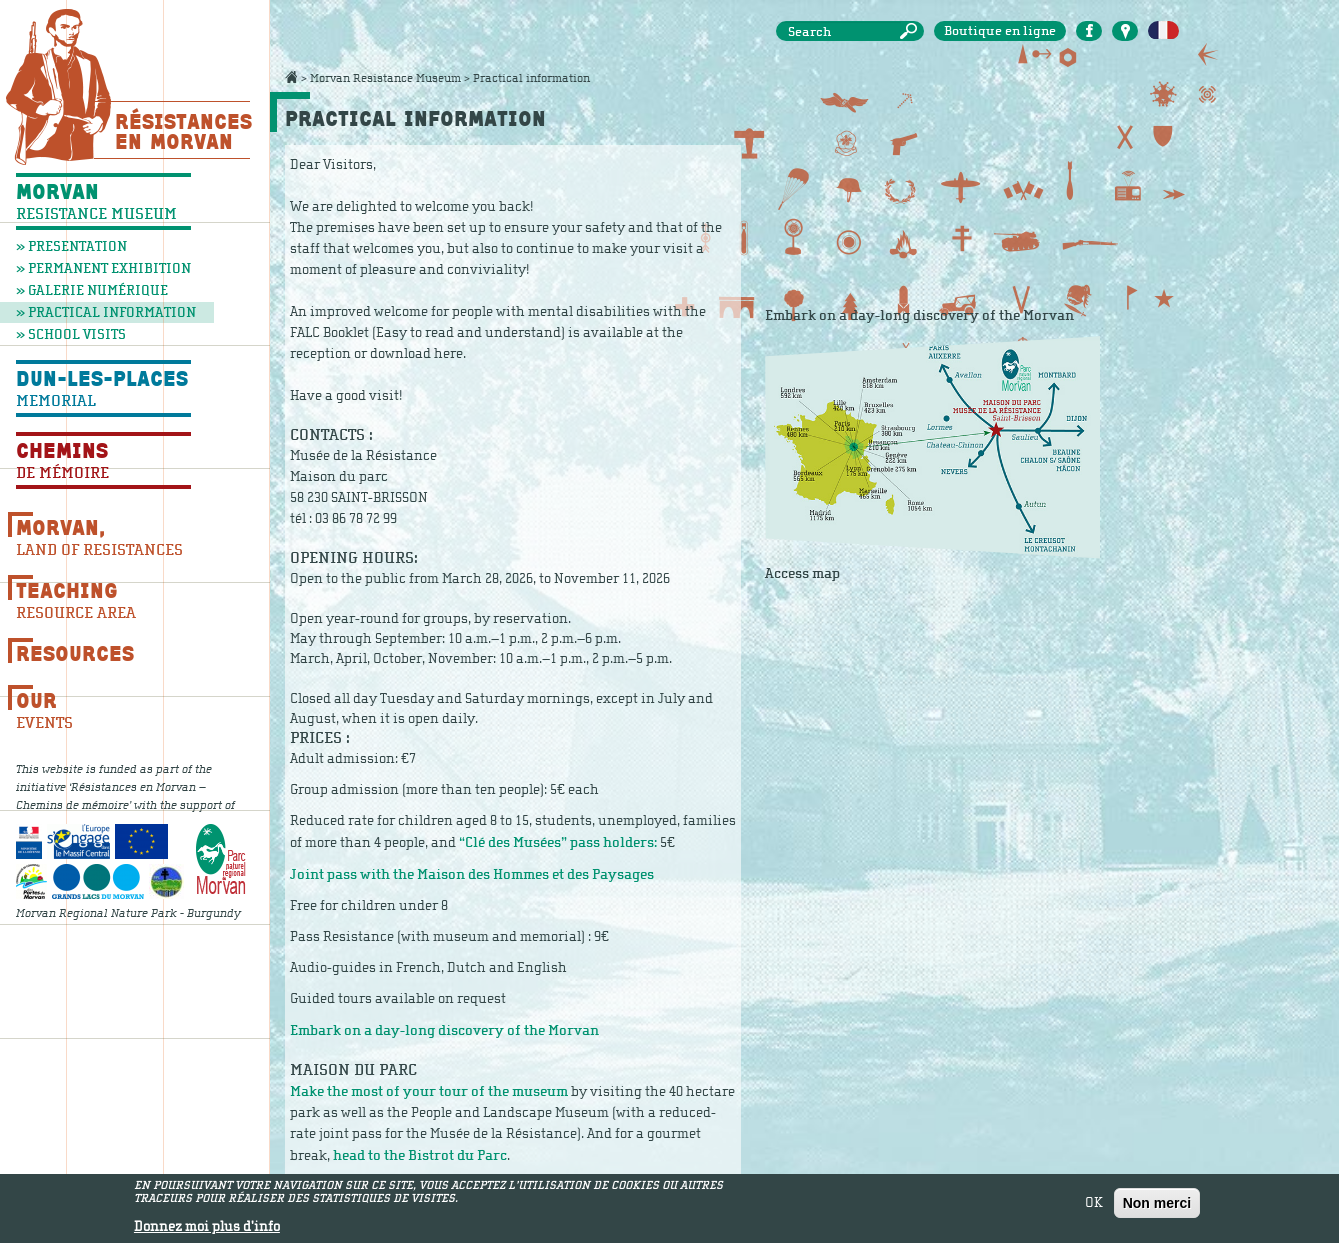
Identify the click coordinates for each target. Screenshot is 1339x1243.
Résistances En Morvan (182, 131)
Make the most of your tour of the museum (429, 1091)
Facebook (1089, 31)
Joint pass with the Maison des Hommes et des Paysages (472, 874)
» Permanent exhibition (103, 268)
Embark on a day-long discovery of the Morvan (444, 1030)
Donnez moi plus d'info (207, 1227)
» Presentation (71, 246)
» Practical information (106, 312)
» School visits (71, 334)
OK (1094, 1203)
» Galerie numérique (92, 290)
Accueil (291, 77)
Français (1163, 31)
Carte (1125, 31)
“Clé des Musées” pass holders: (559, 842)
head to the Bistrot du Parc (420, 1155)
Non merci (1157, 1203)
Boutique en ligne (1000, 31)
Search (912, 31)
